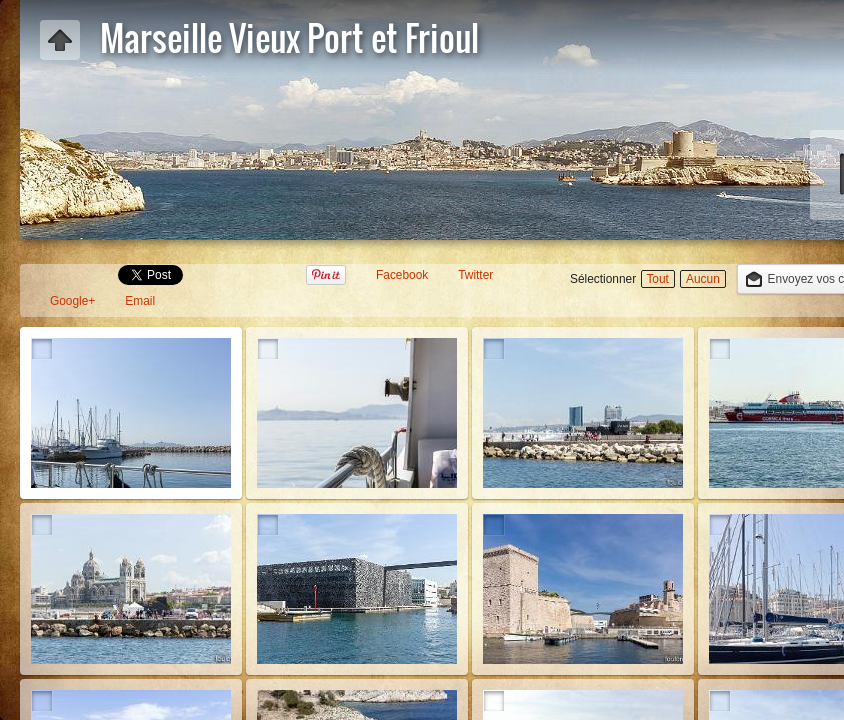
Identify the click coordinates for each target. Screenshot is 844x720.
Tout (657, 279)
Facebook (402, 275)
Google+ (72, 301)
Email (140, 301)
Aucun (703, 279)
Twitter (475, 275)
